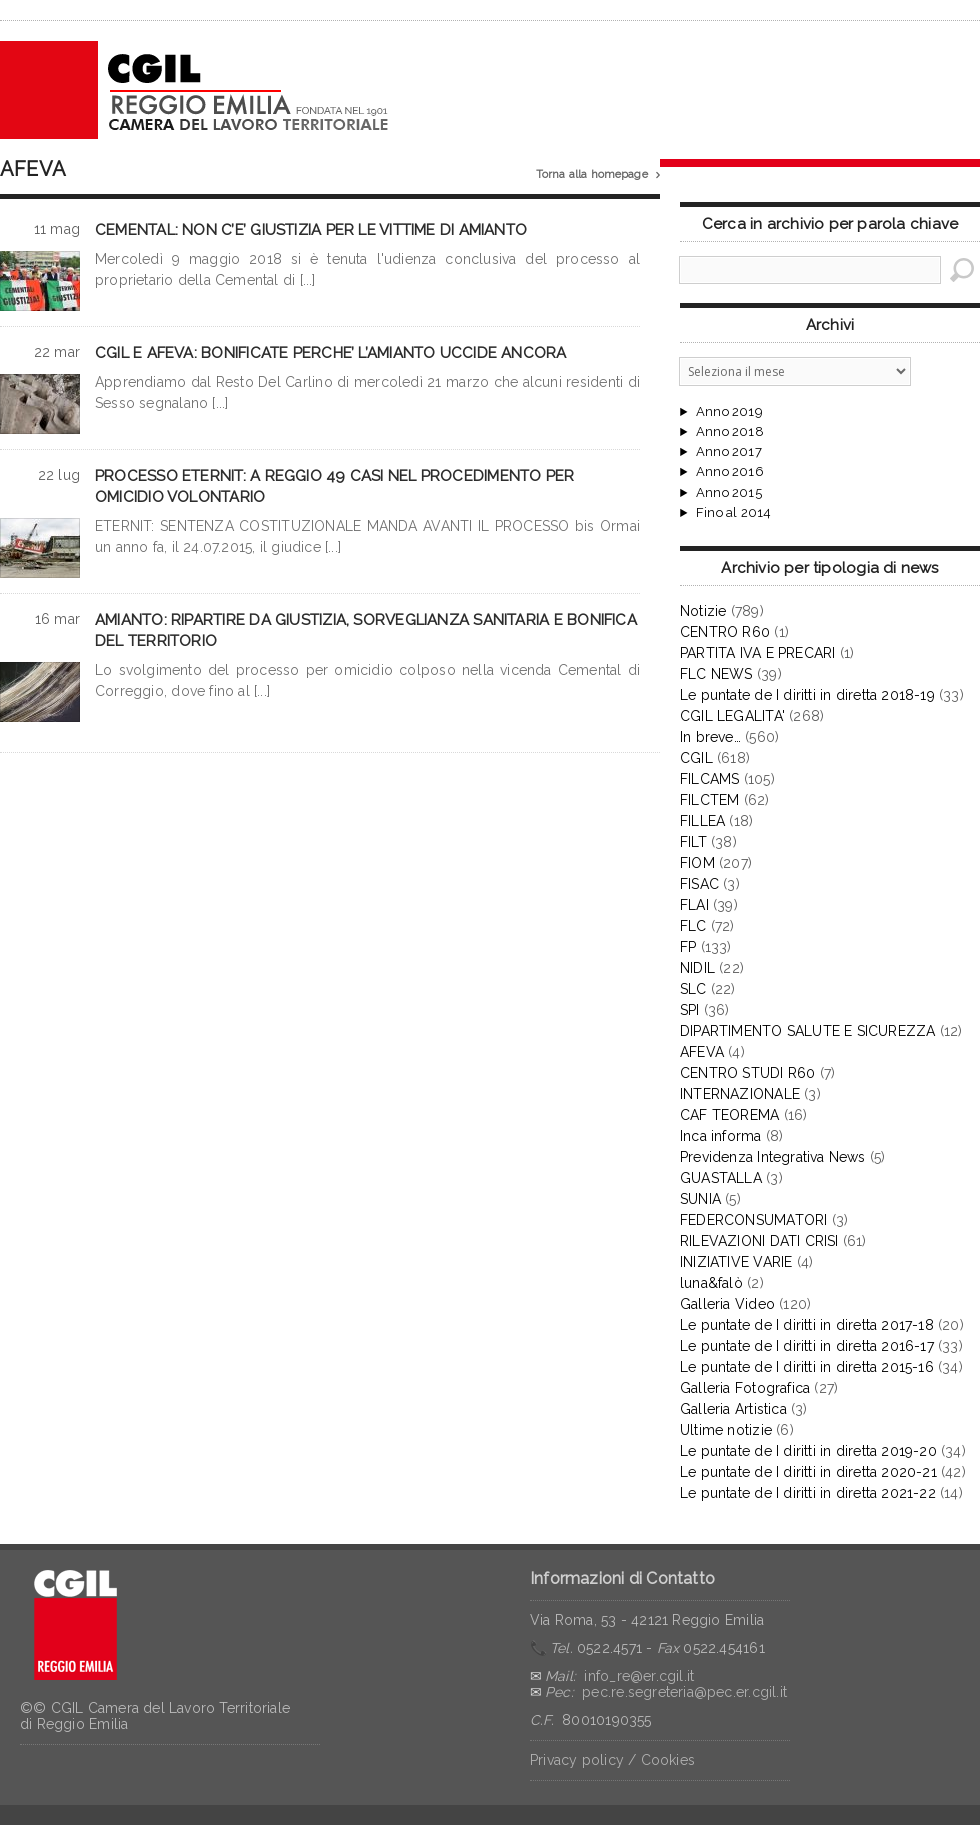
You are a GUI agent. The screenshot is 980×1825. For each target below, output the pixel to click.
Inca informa (721, 1136)
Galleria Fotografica (745, 1388)
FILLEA (702, 821)
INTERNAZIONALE (740, 1094)
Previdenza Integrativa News (773, 1157)
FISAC (699, 884)
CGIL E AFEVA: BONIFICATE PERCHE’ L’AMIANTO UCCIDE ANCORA (331, 353)
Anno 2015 (729, 493)
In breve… (710, 737)
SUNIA (700, 1199)
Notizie (703, 611)
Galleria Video (727, 1304)
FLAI (694, 905)
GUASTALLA (721, 1178)
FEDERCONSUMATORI (753, 1220)
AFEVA (702, 1052)
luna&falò (711, 1283)
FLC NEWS (716, 674)
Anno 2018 (730, 432)
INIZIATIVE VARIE (736, 1262)
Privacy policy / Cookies (612, 1760)
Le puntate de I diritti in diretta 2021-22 (808, 1493)
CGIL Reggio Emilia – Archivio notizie (195, 90)
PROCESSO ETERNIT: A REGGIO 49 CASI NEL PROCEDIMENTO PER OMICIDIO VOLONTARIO (334, 486)
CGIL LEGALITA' (732, 716)
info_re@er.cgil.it (639, 1676)
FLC (693, 926)
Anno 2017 (729, 452)
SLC (693, 989)
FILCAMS (709, 779)
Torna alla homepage (598, 175)
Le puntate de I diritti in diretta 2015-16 (807, 1367)
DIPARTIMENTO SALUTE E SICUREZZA (808, 1031)
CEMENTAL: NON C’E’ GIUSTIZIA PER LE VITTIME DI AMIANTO (311, 230)
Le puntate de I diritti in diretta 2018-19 (807, 695)
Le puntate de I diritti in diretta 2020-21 (808, 1472)
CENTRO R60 (725, 632)
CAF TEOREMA (729, 1115)
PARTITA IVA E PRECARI (757, 653)
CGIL (696, 758)
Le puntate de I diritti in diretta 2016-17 (807, 1346)
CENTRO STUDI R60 (747, 1073)
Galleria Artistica (733, 1409)
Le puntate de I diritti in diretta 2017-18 (807, 1325)
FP (688, 947)
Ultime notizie (726, 1430)
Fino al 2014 (733, 513)
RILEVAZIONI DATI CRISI (759, 1241)
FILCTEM (709, 800)
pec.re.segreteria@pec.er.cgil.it (684, 1692)
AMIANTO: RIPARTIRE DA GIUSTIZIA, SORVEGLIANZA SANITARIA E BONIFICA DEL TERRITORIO (366, 630)
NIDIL (697, 968)
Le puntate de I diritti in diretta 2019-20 (808, 1451)
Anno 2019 (729, 412)
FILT (693, 842)
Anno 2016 (730, 472)
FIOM (697, 863)
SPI (690, 1010)
